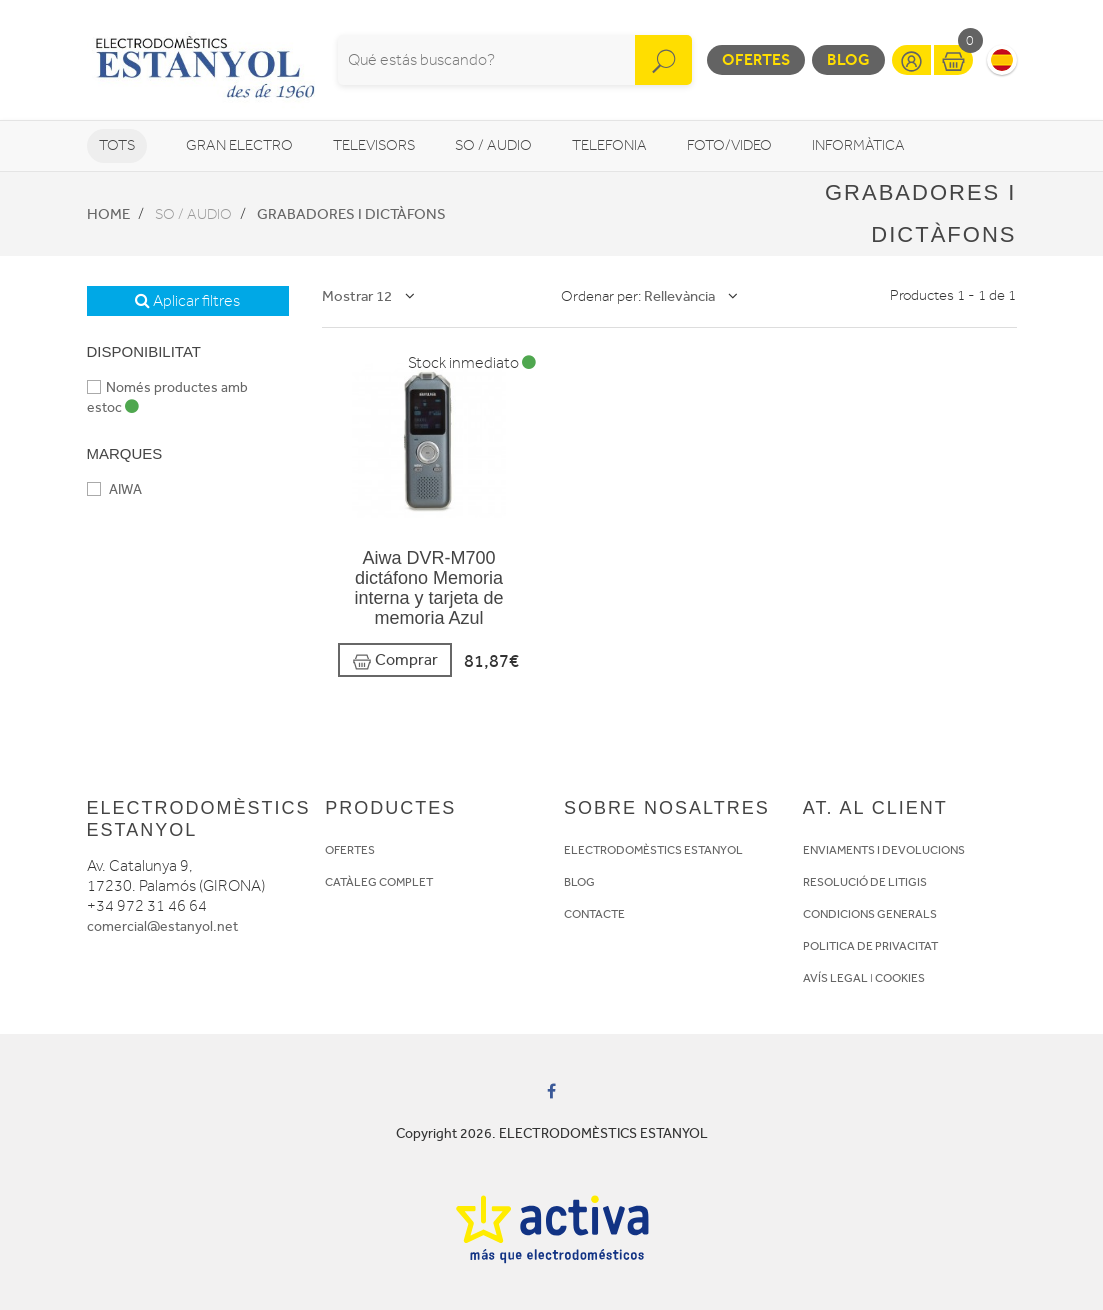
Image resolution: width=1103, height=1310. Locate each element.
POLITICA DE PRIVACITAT (870, 946)
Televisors (374, 145)
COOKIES (900, 978)
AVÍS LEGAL (835, 978)
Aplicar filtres (187, 301)
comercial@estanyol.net (162, 926)
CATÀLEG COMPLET (379, 882)
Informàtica (858, 145)
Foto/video (729, 145)
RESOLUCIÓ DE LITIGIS (865, 882)
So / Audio (493, 145)
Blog (848, 59)
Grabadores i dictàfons (351, 214)
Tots (117, 145)
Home (108, 214)
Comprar (395, 660)
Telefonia (609, 145)
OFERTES (350, 850)
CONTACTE (594, 914)
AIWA (114, 489)
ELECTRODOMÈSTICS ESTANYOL (653, 850)
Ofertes (756, 59)
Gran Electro (239, 145)
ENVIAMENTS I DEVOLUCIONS (884, 850)
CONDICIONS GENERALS (870, 914)
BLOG (579, 882)
